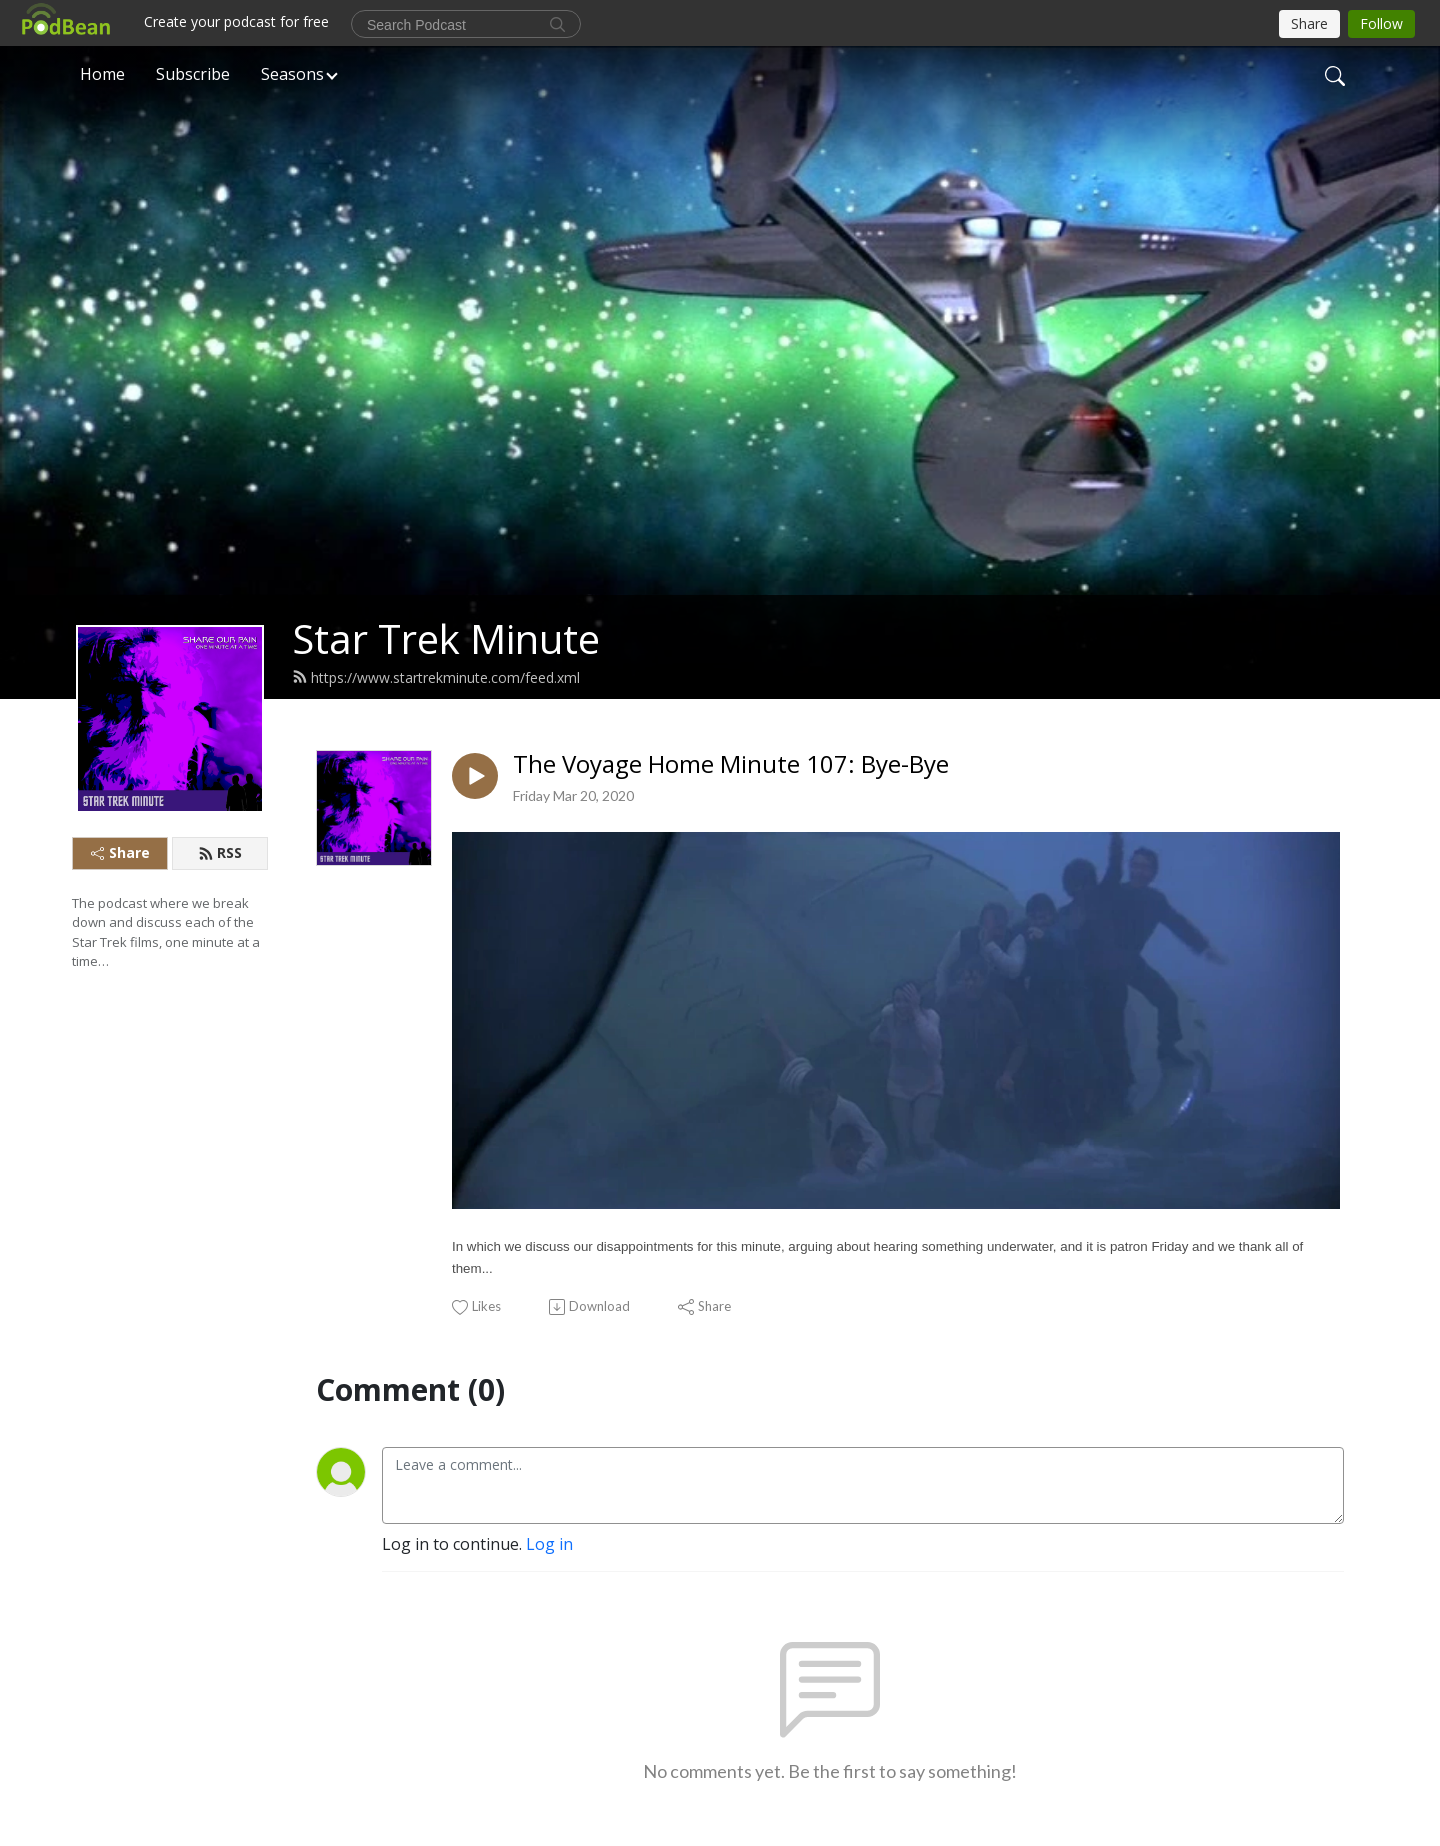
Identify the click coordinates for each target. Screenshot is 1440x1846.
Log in (549, 1544)
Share (120, 852)
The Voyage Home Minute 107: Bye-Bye (731, 764)
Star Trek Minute (446, 638)
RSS (220, 852)
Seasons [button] (292, 74)
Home (102, 74)
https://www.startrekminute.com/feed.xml (436, 677)
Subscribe (193, 74)
